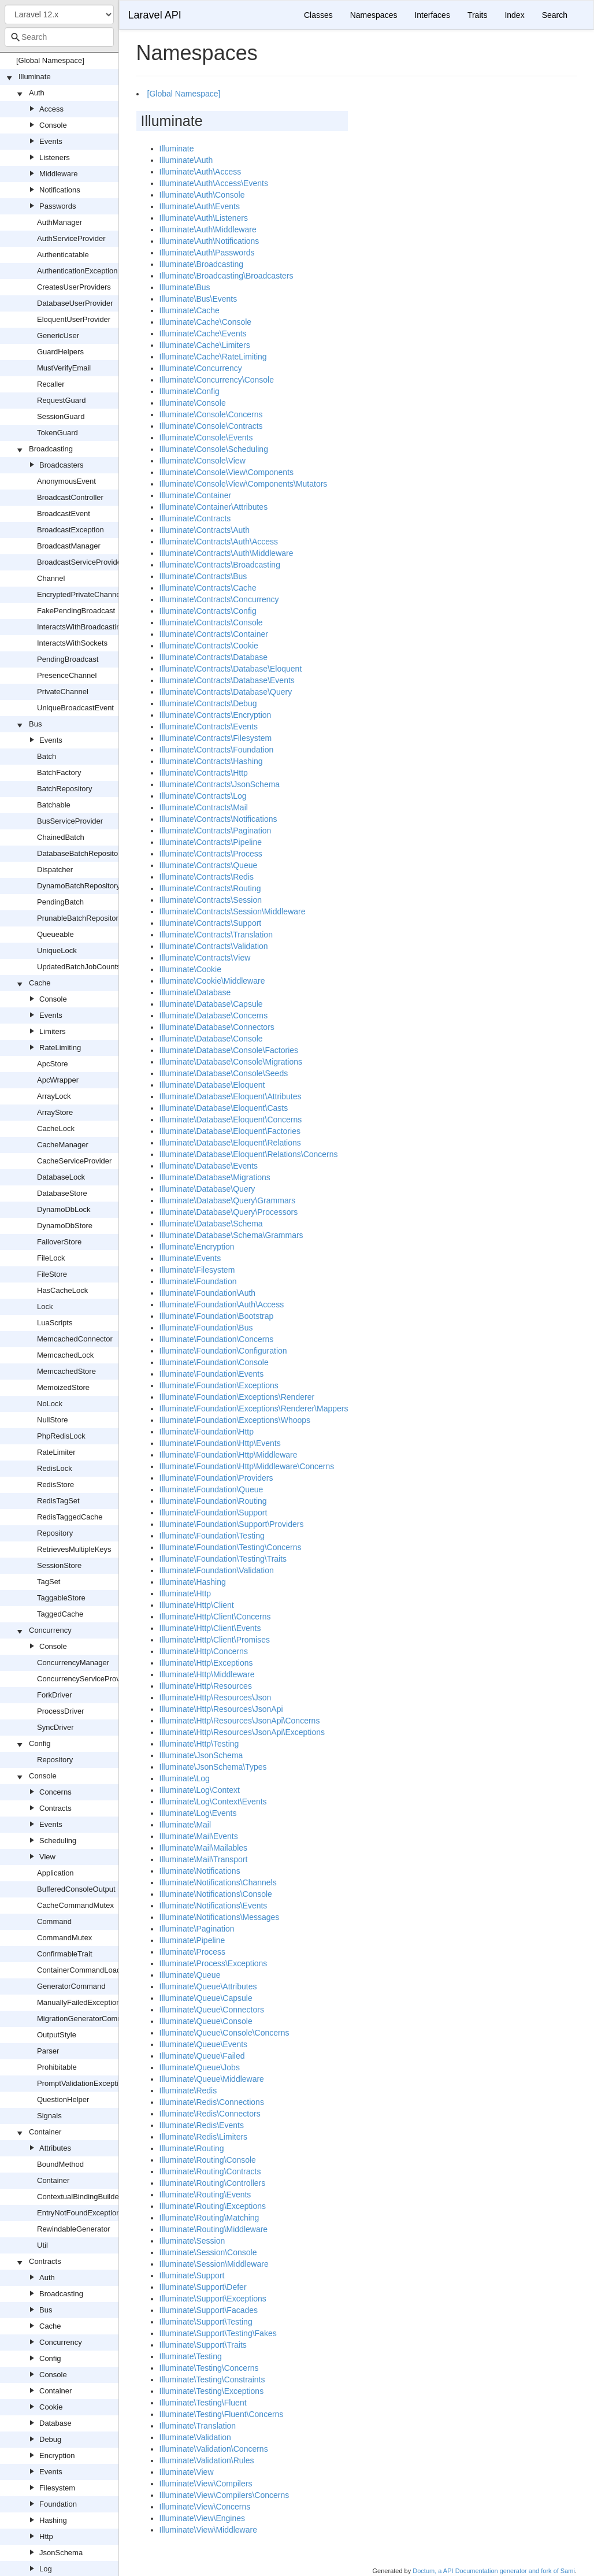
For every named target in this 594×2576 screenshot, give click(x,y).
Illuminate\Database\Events (208, 1165)
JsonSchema (61, 2552)
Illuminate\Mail (185, 1824)
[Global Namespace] (50, 60)
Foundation (58, 2504)
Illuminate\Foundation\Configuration (223, 1350)
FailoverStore (59, 1241)
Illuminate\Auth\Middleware (208, 229)
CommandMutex (64, 1937)
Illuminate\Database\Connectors (216, 1027)
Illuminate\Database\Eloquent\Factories (229, 1131)
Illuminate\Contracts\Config (208, 611)
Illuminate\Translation (197, 2425)
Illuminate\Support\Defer (203, 2287)
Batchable (53, 804)
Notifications (59, 190)
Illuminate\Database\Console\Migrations (230, 1061)
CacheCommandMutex (75, 1905)
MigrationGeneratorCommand (86, 2018)
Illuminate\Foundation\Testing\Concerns (230, 1547)
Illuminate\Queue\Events (203, 2044)
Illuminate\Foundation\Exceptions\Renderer (237, 1397)
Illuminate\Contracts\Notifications (218, 819)
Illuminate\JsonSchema (201, 1755)
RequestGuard (61, 400)
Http (46, 2536)
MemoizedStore (63, 1387)
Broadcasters (61, 465)
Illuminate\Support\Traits (203, 2344)
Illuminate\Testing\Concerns (209, 2368)
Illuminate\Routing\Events (205, 2194)
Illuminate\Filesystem (197, 1269)
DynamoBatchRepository (78, 885)
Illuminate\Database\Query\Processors (228, 1212)
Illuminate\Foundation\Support (213, 1512)
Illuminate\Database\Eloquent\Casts (223, 1108)
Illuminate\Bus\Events (198, 298)
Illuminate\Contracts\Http (203, 772)
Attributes (55, 2148)
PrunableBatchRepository (79, 918)
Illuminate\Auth (186, 160)
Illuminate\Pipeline (192, 1940)
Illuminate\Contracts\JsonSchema (219, 784)
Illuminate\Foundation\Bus (206, 1327)
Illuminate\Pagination (197, 1928)
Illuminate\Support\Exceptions (212, 2298)
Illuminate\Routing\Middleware (213, 2229)
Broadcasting (51, 448)
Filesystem (57, 2488)
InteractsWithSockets (72, 643)
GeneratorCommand (71, 1986)
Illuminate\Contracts (195, 518)
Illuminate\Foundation (198, 1281)
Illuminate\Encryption (197, 1246)
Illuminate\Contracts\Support (210, 923)
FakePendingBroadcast (76, 610)
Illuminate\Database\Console (211, 1038)
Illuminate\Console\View (202, 460)
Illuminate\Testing (190, 2356)
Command (54, 1921)
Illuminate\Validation (195, 2437)
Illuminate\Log (184, 1778)
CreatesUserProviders (74, 287)
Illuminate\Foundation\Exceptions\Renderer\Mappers (253, 1408)
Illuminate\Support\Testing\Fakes (218, 2333)
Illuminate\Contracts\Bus (203, 576)
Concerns (55, 1792)
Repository (55, 1533)
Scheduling (57, 1840)
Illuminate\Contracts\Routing (210, 888)
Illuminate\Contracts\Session (210, 900)
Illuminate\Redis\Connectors (210, 2113)
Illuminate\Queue (190, 1975)
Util (42, 2245)
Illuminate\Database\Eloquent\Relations (230, 1142)
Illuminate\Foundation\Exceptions (219, 1385)
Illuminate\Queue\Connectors (211, 2009)
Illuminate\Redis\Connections (211, 2102)
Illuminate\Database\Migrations (214, 1177)
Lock (45, 1306)
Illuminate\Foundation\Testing (212, 1535)
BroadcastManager (69, 546)
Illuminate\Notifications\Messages (219, 1917)
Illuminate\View (186, 2472)
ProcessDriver (60, 1711)
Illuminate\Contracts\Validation (213, 946)
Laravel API (154, 15)
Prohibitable (57, 2067)
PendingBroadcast (67, 659)
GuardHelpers (60, 351)
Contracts (55, 1808)
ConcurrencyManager (73, 1662)
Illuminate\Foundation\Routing (213, 1501)
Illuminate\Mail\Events (198, 1836)
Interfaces (432, 15)
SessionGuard (60, 416)
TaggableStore (61, 1597)
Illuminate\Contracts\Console (211, 622)
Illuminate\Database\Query (207, 1189)
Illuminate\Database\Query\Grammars (227, 1200)
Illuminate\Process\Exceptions (213, 1963)
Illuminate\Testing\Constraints (212, 2379)
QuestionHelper (63, 2099)
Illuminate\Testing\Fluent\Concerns (221, 2414)
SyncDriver (55, 1727)
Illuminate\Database (195, 992)
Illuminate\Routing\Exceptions (212, 2206)
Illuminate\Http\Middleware (207, 1674)
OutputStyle (56, 2034)
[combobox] (59, 37)
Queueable (55, 934)
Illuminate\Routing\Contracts (210, 2171)
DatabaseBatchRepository (80, 853)
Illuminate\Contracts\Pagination (215, 830)
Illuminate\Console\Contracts (211, 426)
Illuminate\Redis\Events (201, 2125)
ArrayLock (54, 1096)
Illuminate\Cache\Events (203, 333)
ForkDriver (54, 1695)
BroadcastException (70, 529)
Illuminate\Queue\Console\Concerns (224, 2032)
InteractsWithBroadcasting (81, 626)
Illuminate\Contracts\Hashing (211, 761)
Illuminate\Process (192, 1951)
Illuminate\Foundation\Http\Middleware (228, 1454)
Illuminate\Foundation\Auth (207, 1293)
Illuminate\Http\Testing (199, 1743)
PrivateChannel (62, 691)
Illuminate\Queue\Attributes (208, 1986)
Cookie (50, 2407)
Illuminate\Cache (189, 310)
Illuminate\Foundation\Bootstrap (216, 1316)
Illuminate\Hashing (192, 1582)
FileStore (52, 1274)
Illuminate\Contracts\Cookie (208, 645)
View (47, 1856)
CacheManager (62, 1144)
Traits (477, 15)
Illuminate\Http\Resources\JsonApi (221, 1709)
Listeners (54, 157)
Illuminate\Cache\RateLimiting (213, 356)
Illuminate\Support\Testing (206, 2321)
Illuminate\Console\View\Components (226, 472)
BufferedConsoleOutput (76, 1889)
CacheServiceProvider (74, 1161)
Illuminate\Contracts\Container (213, 634)
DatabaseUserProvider (75, 303)
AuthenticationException (77, 270)
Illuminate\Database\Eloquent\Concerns (230, 1119)
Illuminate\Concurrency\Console (216, 379)
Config (40, 1743)
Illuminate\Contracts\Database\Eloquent (230, 668)
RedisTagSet (58, 1500)
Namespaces (374, 15)
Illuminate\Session (192, 2240)
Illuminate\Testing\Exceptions (211, 2391)
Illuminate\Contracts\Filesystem (215, 738)
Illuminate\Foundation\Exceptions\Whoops (234, 1420)
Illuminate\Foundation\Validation (216, 1570)
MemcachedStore (66, 1371)
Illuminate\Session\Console (208, 2252)
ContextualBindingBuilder (79, 2196)
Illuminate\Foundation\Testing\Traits (223, 1558)
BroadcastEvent (63, 513)
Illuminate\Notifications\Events (213, 1905)
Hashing (53, 2520)
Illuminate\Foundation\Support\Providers (231, 1524)
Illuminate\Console (192, 402)
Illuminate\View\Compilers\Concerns (224, 2495)
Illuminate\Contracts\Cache (208, 587)
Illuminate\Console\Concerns (211, 414)
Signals (49, 2115)
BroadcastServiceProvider (80, 562)
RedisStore (55, 1484)
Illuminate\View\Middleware (208, 2529)
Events (50, 141)
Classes (318, 15)
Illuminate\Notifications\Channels (218, 1882)
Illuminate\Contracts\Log (203, 795)
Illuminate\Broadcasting (201, 264)
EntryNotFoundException (79, 2212)
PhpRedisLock (61, 1436)
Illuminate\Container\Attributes (213, 507)
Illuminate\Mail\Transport (203, 1859)
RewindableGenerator (73, 2229)
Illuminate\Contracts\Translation (216, 934)
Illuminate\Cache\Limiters (204, 345)
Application (55, 1873)
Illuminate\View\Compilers (206, 2483)
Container (45, 2131)
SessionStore (59, 1565)
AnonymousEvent (66, 481)
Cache (40, 982)
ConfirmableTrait (64, 1953)
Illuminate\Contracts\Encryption (215, 715)
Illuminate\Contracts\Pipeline (210, 842)
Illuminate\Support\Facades (208, 2310)
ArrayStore (55, 1112)
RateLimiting (60, 1047)
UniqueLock (57, 950)
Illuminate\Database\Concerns (213, 1015)
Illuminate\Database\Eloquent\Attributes (230, 1096)
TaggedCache (60, 1614)
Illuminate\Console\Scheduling (213, 449)
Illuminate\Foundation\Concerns (216, 1339)
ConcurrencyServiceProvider (84, 1678)
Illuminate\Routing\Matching (209, 2217)
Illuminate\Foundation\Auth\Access (221, 1304)
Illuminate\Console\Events (206, 437)
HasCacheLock (62, 1290)
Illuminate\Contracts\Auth (204, 530)
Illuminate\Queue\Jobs (199, 2067)
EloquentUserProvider (73, 319)
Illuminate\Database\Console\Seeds (223, 1073)
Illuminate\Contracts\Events (208, 726)
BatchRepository (64, 788)
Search (554, 15)
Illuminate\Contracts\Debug (208, 703)
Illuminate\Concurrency (200, 368)
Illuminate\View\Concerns (205, 2506)
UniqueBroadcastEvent (75, 707)
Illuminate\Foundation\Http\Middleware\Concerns (247, 1466)
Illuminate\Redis (188, 2090)
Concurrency (50, 1630)
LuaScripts (54, 1322)
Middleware (58, 173)
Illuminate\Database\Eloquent (212, 1084)
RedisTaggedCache (69, 1517)
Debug (50, 2439)
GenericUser (58, 335)
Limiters (52, 1031)
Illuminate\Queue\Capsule (206, 1998)
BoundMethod (60, 2164)
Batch (46, 756)
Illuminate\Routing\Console (207, 2159)
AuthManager (59, 222)
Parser (48, 2051)
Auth (36, 92)
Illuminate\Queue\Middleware (211, 2079)
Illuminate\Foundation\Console (214, 1362)
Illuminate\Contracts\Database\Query (225, 691)
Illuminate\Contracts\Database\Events (227, 680)
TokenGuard (57, 432)
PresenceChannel (66, 675)
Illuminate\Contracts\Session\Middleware (232, 911)
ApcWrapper (58, 1080)
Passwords (57, 206)
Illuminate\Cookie (190, 969)
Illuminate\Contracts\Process (210, 853)
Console (53, 125)
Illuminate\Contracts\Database (213, 657)
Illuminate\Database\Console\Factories (228, 1050)
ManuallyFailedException (79, 2002)
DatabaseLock (61, 1177)
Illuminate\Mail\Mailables (203, 1847)
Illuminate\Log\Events (198, 1813)
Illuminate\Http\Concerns (203, 1651)
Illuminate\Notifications (199, 1871)
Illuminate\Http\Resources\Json (215, 1697)
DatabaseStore (62, 1193)
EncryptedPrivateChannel (79, 594)
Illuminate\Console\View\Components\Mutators (243, 483)
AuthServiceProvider (71, 238)
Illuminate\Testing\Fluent (203, 2402)
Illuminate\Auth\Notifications (209, 241)
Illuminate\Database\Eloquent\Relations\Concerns (248, 1154)
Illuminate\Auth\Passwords (207, 252)
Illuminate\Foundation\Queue (211, 1489)
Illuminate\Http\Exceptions (206, 1662)
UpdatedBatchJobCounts (79, 966)
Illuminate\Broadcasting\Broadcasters (226, 275)
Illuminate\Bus (184, 287)
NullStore (52, 1419)
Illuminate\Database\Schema (211, 1223)
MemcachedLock (65, 1355)
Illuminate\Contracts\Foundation (216, 749)
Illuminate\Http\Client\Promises (214, 1639)
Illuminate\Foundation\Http (206, 1431)
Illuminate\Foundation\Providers (216, 1477)
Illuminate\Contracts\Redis (206, 876)
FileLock (51, 1258)
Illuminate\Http (185, 1593)
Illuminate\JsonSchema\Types (213, 1766)
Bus (35, 724)
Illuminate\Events (190, 1258)
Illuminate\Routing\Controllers (212, 2183)
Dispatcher (55, 869)
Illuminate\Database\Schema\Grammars (231, 1235)
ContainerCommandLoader (82, 1970)
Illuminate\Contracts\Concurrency (219, 599)
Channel (51, 578)
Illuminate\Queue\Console (206, 2021)
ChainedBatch (60, 837)
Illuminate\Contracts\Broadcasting (219, 564)
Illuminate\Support (192, 2275)
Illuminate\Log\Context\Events (213, 1801)
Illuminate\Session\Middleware (214, 2264)
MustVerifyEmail (64, 368)
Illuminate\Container (195, 495)
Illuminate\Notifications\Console (215, 1894)
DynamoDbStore (64, 1225)
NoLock (49, 1403)
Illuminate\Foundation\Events (211, 1373)
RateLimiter (56, 1452)
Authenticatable (63, 254)
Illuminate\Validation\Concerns (213, 2448)
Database (55, 2423)
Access (51, 109)
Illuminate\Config (189, 391)
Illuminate (34, 76)
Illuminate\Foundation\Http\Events (220, 1443)
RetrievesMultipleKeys (74, 1549)
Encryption (57, 2455)
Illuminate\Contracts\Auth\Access (218, 541)
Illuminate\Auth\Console (202, 194)
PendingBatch (60, 902)
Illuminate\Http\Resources (205, 1686)
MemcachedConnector (75, 1339)
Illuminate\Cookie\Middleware (212, 980)
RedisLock (54, 1468)
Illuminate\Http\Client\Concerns (215, 1616)
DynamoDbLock (64, 1209)
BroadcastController (70, 497)
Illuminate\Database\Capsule (211, 1004)
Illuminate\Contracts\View (205, 957)
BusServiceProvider (70, 821)
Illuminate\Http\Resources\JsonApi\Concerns (239, 1720)
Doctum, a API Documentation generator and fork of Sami (494, 2570)
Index (514, 15)
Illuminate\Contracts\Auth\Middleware (226, 553)
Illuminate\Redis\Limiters (203, 2136)
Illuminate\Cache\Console (205, 322)
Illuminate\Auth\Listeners (203, 218)
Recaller (51, 384)
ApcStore (52, 1063)
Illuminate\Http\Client (196, 1605)
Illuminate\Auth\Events (199, 206)
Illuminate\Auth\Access (200, 171)
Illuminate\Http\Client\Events (210, 1628)
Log (45, 2568)
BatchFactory (59, 772)
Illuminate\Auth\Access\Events (213, 183)
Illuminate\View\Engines (202, 2518)
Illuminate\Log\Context (199, 1790)
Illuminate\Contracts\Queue (208, 865)
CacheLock (56, 1128)
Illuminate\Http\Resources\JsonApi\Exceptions (242, 1732)
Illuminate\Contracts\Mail (203, 807)
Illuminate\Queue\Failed (202, 2055)
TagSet (48, 1581)
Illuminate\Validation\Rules (206, 2460)
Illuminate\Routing (191, 2148)
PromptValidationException (82, 2083)
